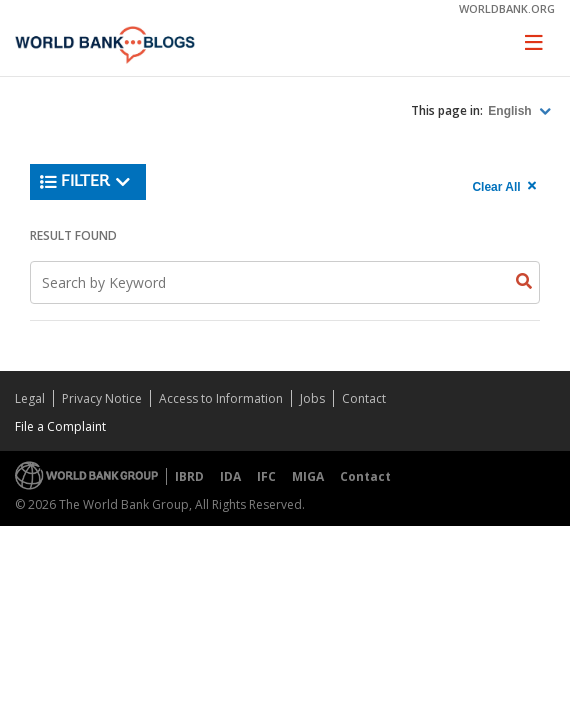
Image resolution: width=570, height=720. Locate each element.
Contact (364, 398)
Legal (30, 398)
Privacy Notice (102, 398)
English (511, 111)
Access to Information (221, 398)
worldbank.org (507, 8)
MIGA (308, 476)
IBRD (189, 476)
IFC (266, 476)
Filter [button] (85, 182)
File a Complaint (60, 426)
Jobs (312, 398)
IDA (230, 476)
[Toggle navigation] (534, 42)
